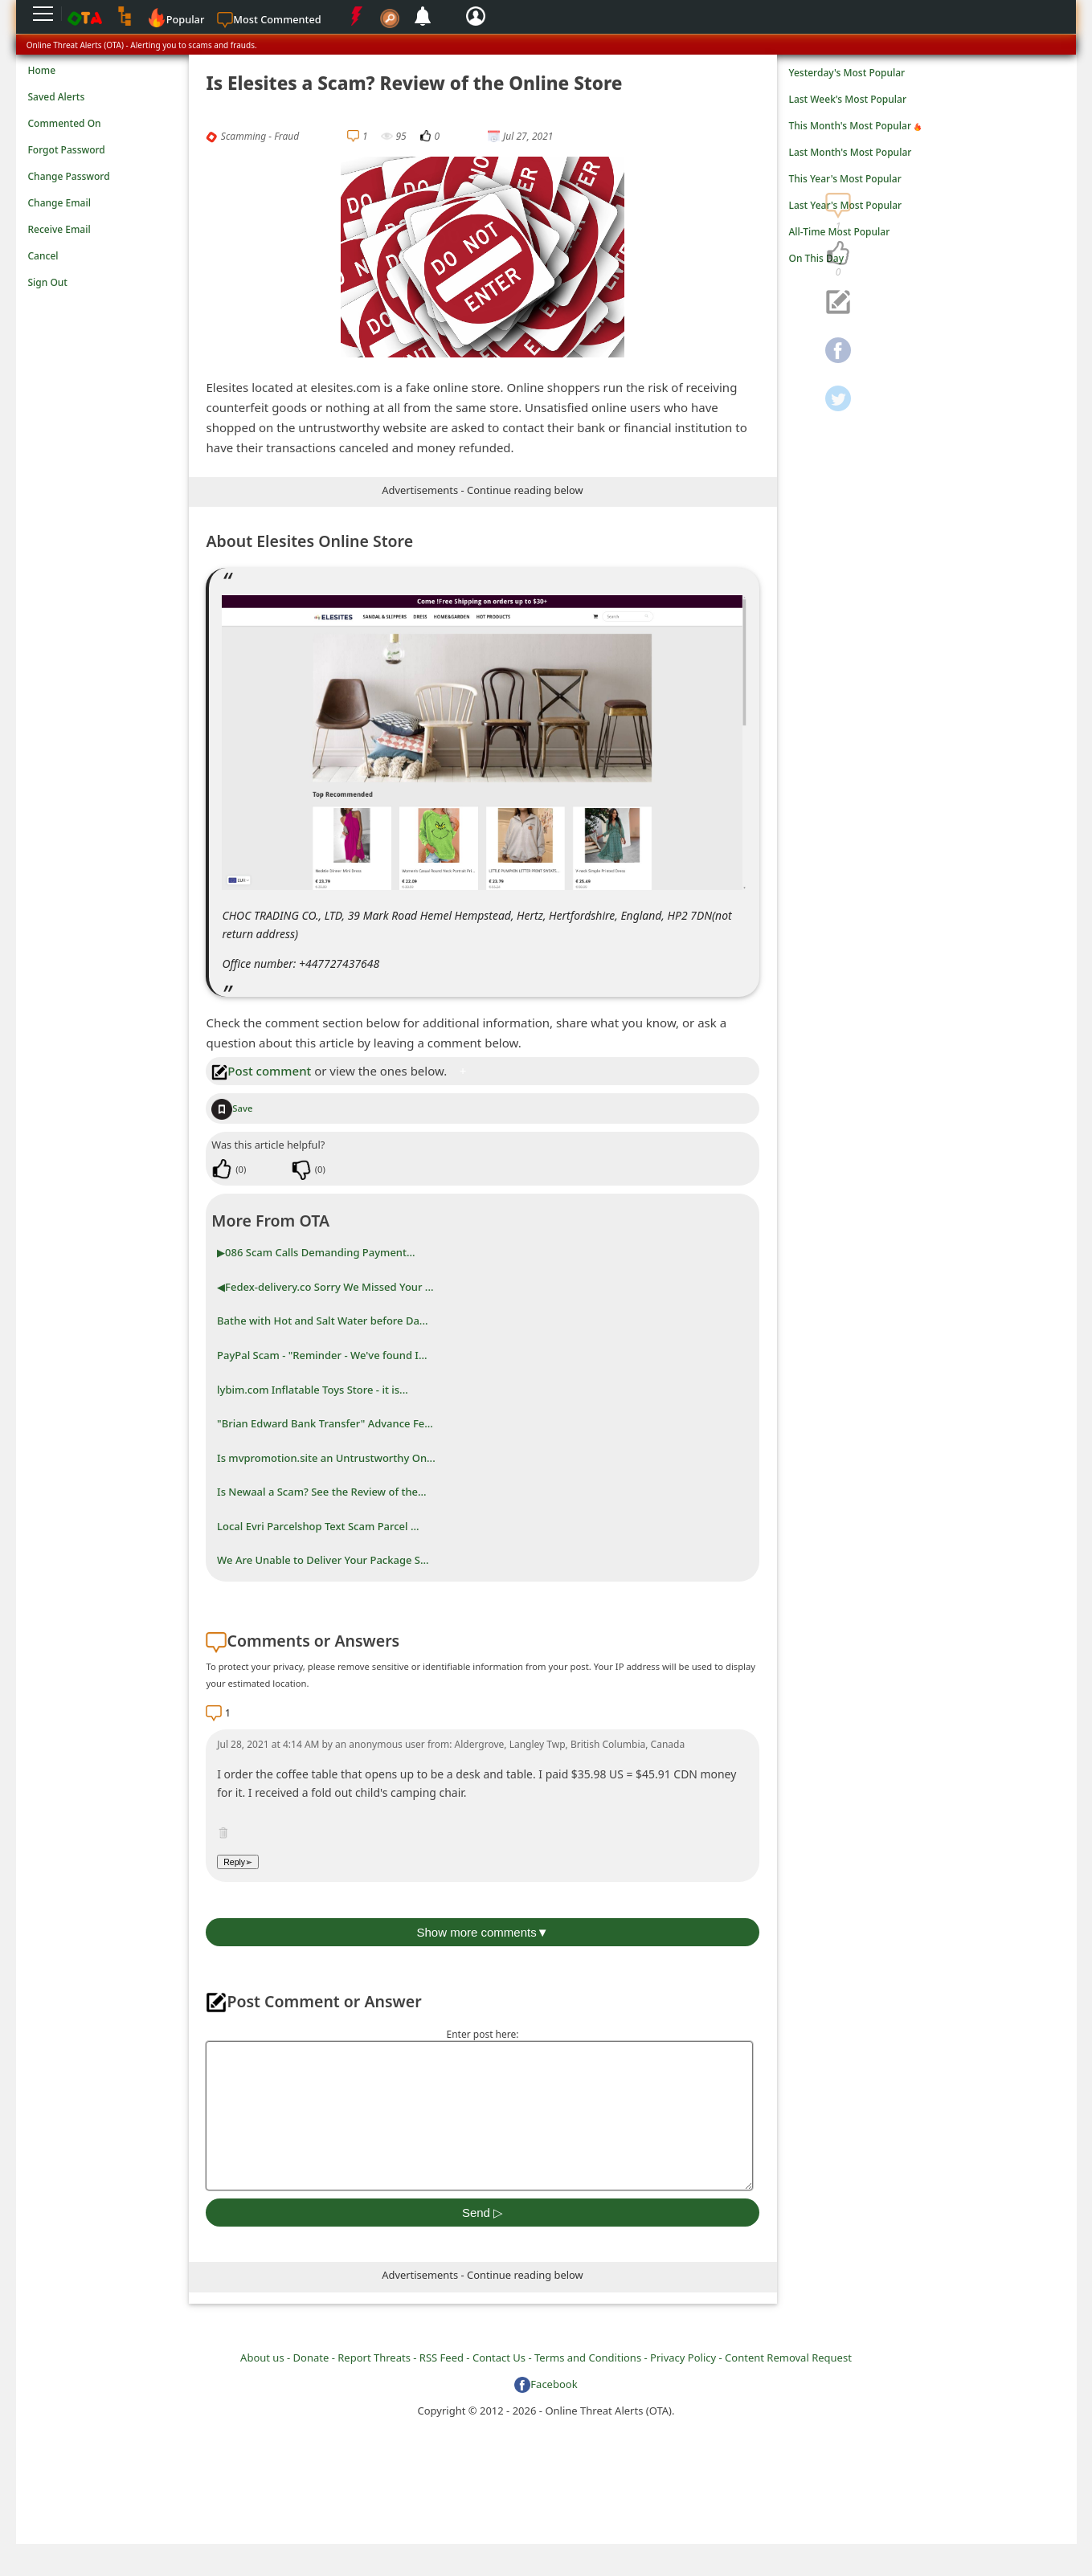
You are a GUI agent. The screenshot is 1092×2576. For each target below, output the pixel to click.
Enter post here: (482, 2034)
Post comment (261, 1071)
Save (231, 1108)
